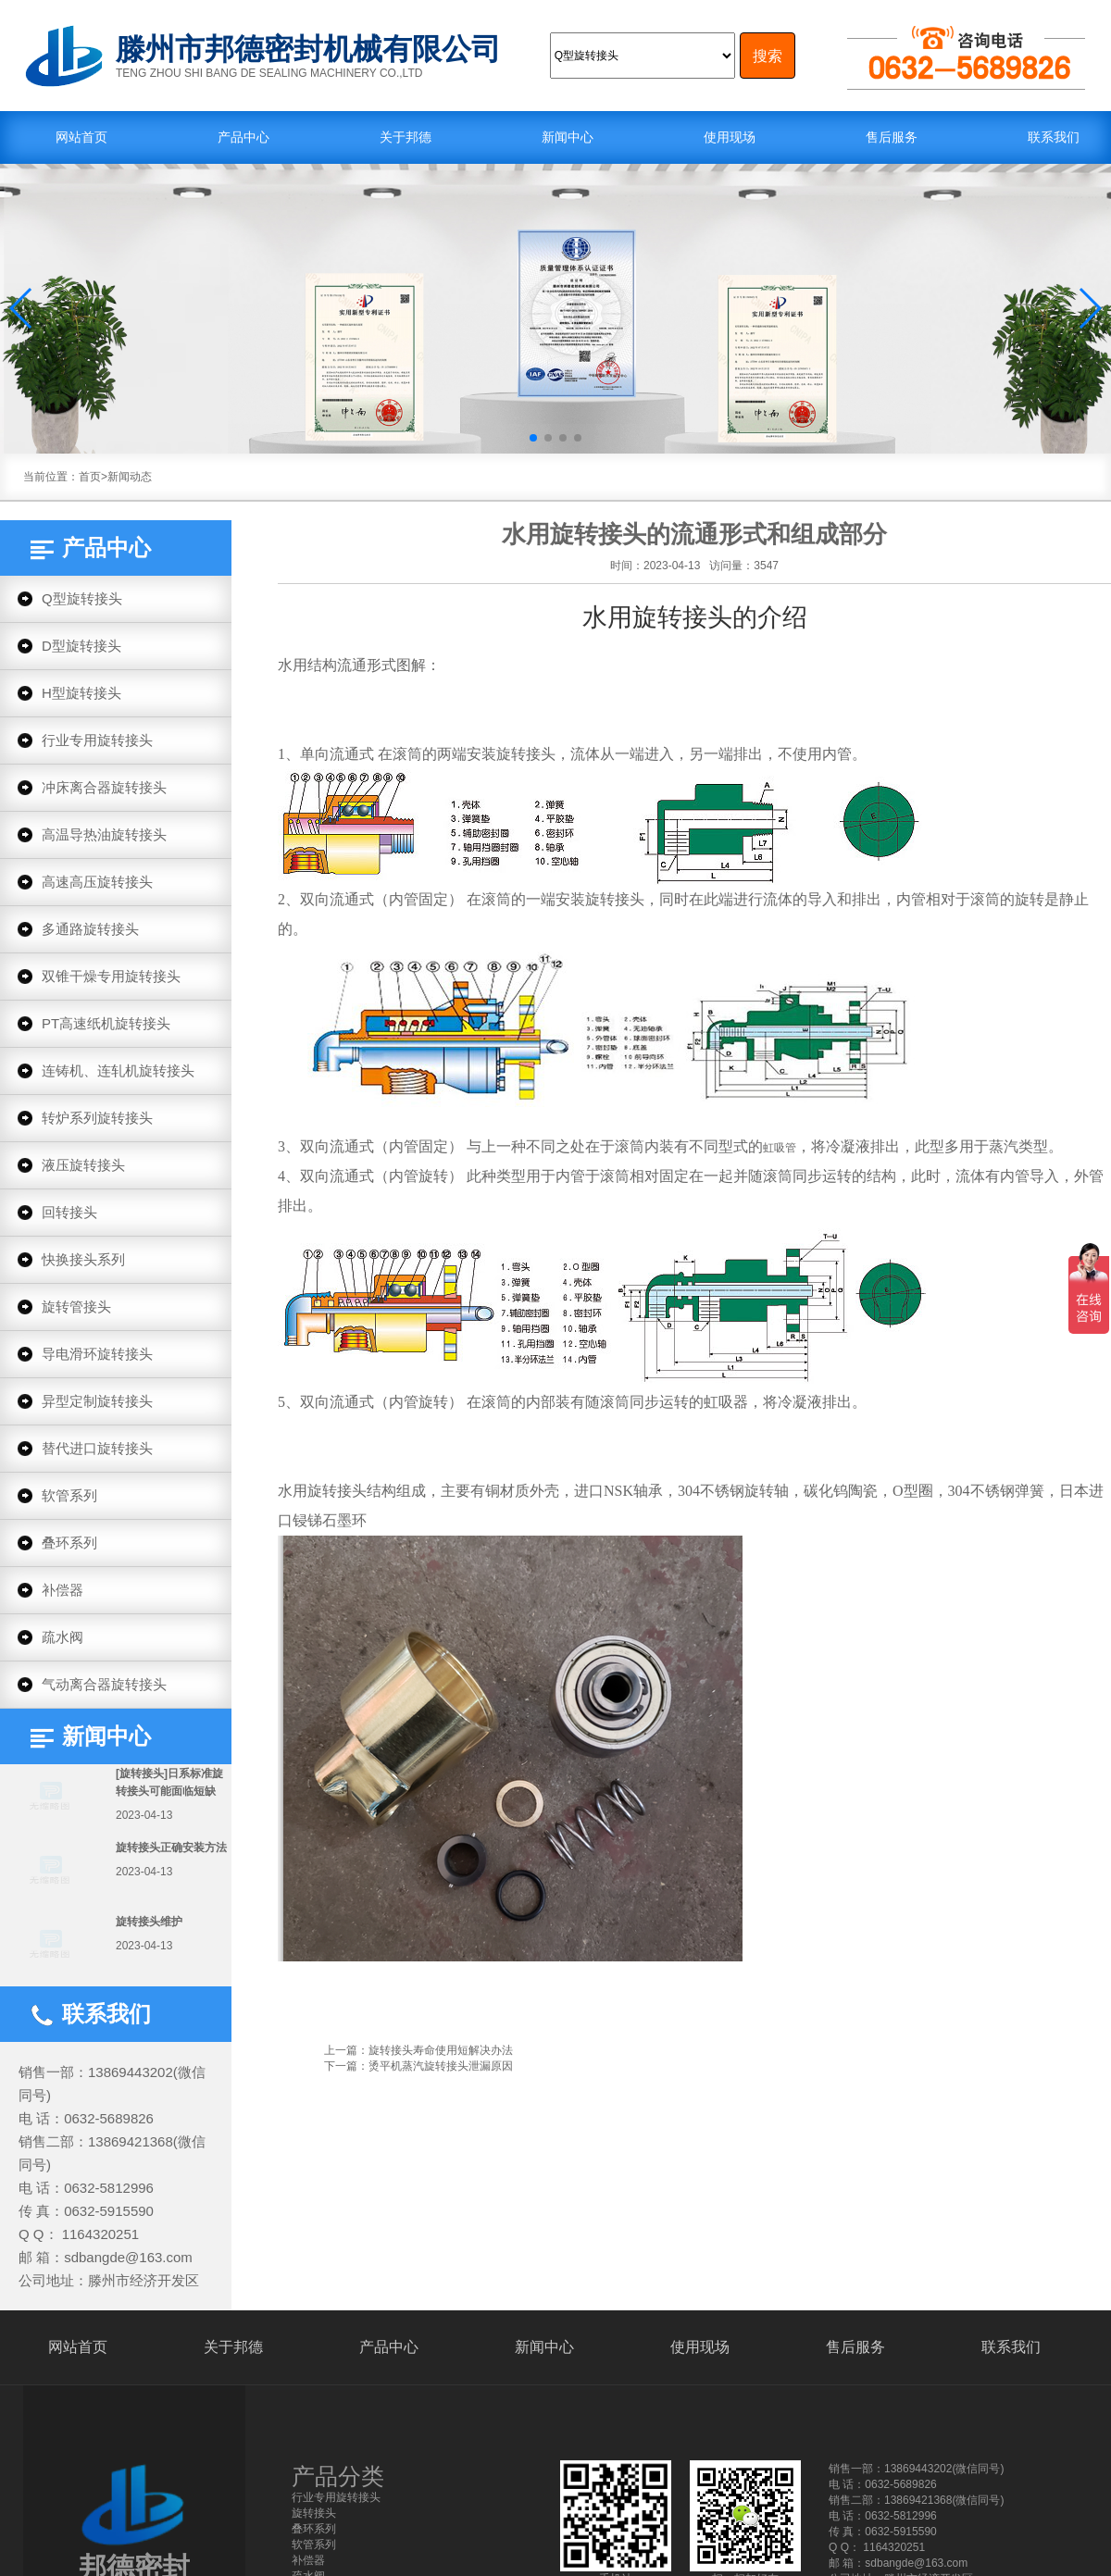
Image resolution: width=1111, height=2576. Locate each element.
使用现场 (729, 137)
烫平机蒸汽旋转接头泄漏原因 (440, 2066)
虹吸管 (779, 1147)
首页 (90, 476)
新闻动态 (129, 476)
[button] (21, 308)
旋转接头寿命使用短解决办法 (440, 2050)
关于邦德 (405, 137)
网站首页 (81, 137)
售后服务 (892, 137)
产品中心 (243, 137)
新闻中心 (567, 137)
